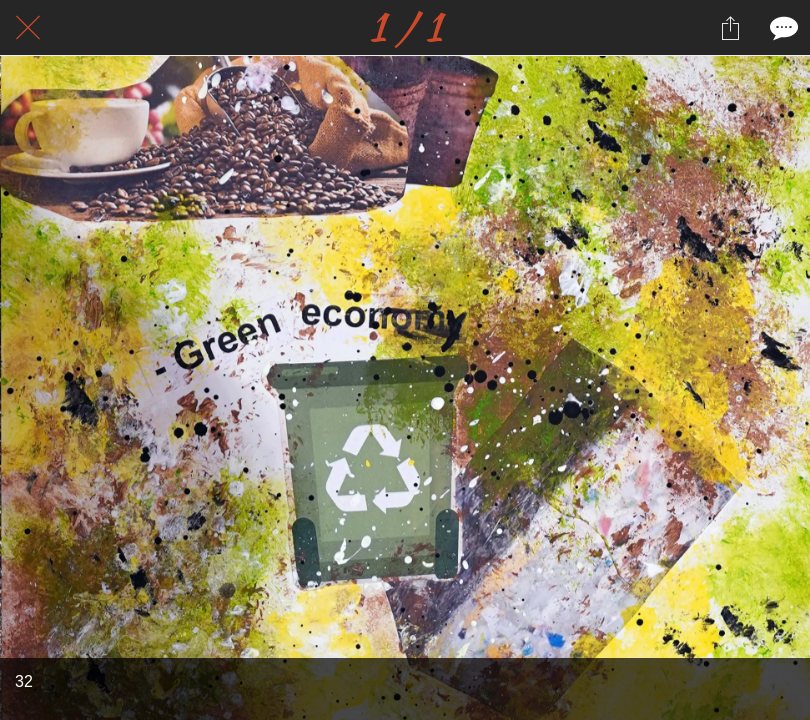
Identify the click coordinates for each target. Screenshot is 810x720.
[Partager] (730, 28)
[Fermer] (28, 28)
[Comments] (782, 28)
